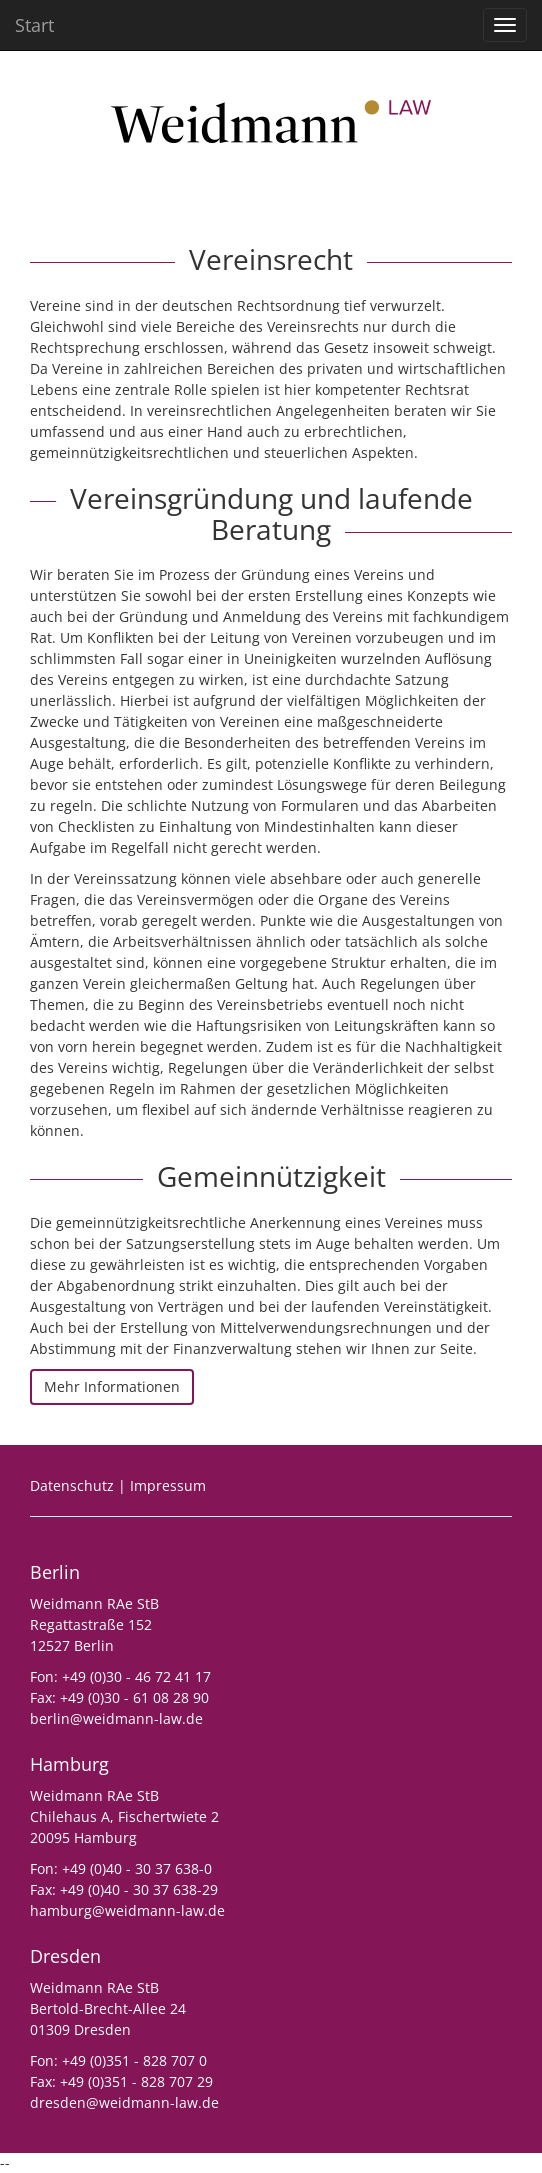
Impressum (168, 1485)
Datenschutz (72, 1485)
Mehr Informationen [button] (112, 1386)
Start (34, 25)
